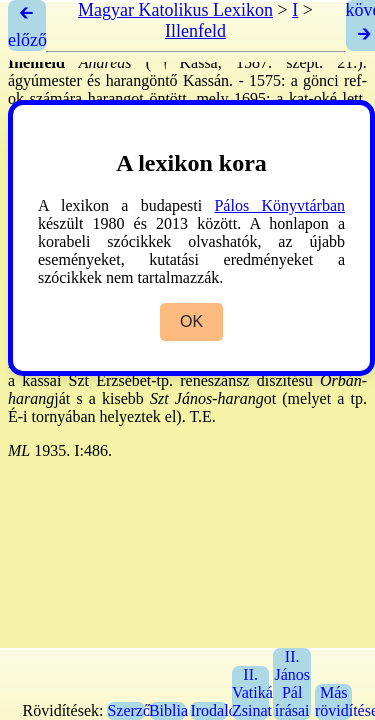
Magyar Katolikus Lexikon (175, 10)
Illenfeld (195, 31)
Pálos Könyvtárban (279, 205)
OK (191, 321)
